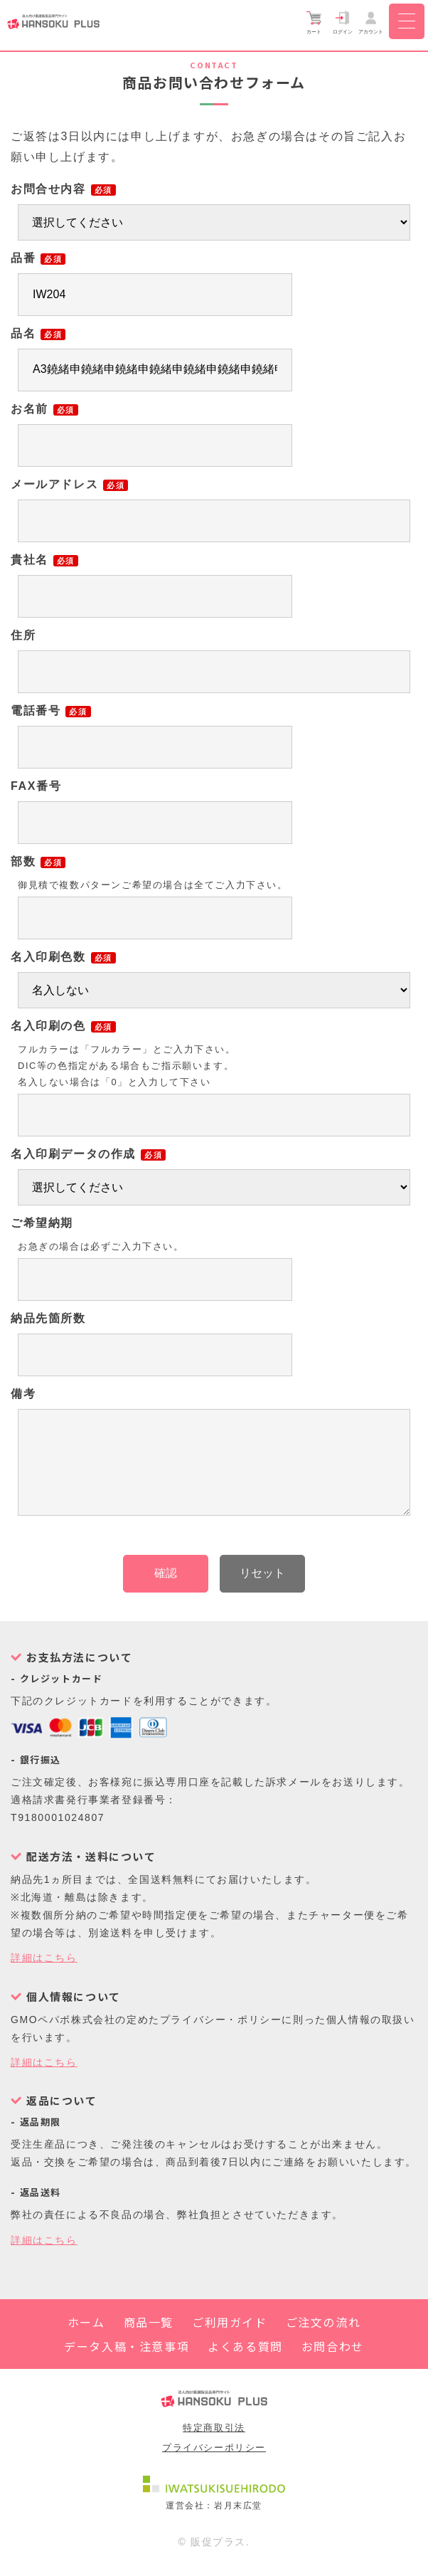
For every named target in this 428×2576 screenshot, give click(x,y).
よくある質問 (245, 2363)
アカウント (370, 22)
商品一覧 (148, 2339)
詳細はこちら (44, 1974)
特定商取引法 (214, 2444)
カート (313, 22)
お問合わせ (332, 2363)
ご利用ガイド (229, 2339)
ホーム (86, 2339)
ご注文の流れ (323, 2339)
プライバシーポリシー (214, 2464)
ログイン (343, 22)
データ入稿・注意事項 (126, 2363)
